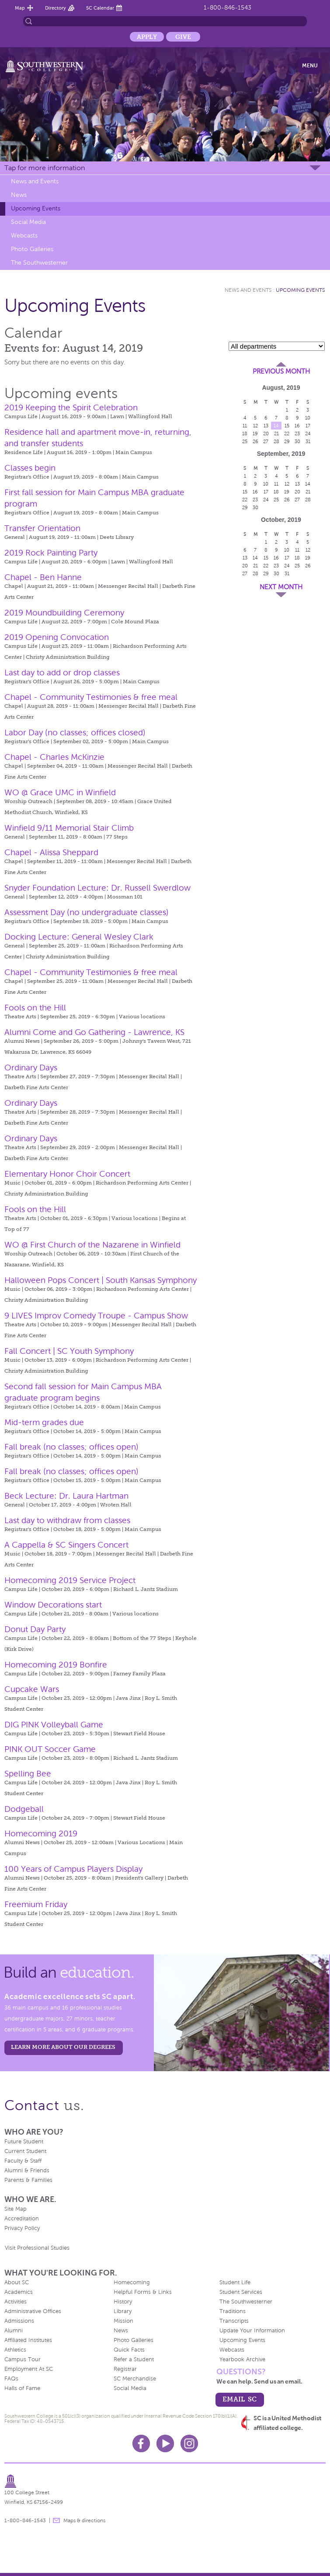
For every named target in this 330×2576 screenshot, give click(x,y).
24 (308, 433)
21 (276, 433)
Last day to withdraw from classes (67, 1520)
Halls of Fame (22, 2388)
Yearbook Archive (242, 2359)
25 (244, 441)
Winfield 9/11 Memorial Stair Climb (69, 827)
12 (255, 425)
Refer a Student (134, 2359)
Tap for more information (44, 167)
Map (20, 7)
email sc (239, 2399)
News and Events (35, 181)
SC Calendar (100, 7)
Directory (55, 7)
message (56, 2520)
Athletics (15, 2350)
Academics (18, 2292)
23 (297, 433)
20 (266, 433)
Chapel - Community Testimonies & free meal (90, 697)
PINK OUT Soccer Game (50, 1749)
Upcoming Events (35, 208)
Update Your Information (252, 2331)
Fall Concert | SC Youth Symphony (69, 1351)
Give (183, 36)
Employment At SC (28, 2369)
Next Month (281, 587)
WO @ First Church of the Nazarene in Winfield (92, 1244)
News (19, 195)
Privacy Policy (22, 2228)
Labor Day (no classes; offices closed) (75, 732)
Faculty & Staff (23, 2161)
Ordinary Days (30, 1067)
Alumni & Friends (26, 2170)
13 (266, 425)
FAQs (11, 2379)
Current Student (25, 2151)
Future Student (23, 2142)
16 (297, 425)
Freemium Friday (35, 1904)
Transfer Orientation (42, 528)
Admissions (19, 2321)
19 (255, 433)
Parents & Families (28, 2180)
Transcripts (234, 2321)
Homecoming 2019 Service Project (69, 1580)
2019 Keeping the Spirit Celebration (71, 407)
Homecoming (132, 2282)
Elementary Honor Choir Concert (67, 1173)
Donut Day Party (35, 1629)
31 (308, 441)
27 (265, 441)
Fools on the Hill (35, 1007)
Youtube (165, 2443)
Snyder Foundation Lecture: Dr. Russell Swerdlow (97, 887)
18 (244, 433)
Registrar (125, 2369)
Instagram (189, 2443)
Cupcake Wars (31, 1689)
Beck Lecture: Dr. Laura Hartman (66, 1495)
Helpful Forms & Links (143, 2292)
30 (297, 441)
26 (255, 441)
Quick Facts (129, 2350)
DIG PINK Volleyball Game (53, 1724)
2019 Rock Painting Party (50, 552)
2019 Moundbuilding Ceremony (64, 612)
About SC (16, 2282)
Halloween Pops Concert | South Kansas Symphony (100, 1280)
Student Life (234, 2282)
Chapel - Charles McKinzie (54, 757)
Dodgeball (24, 1809)
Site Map (15, 2209)
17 (308, 425)
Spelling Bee (27, 1773)
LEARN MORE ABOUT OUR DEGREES (63, 2047)
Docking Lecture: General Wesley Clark (78, 936)
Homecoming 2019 (40, 1833)
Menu (310, 66)
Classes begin (30, 467)
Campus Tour (22, 2359)
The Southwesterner (39, 262)
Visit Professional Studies (37, 2248)
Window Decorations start (53, 1604)
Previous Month (281, 371)
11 (245, 425)
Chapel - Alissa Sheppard (51, 852)
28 (276, 441)
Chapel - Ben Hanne (43, 577)
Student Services (240, 2292)
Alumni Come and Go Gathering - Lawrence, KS (94, 1032)
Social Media (28, 222)
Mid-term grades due (44, 1422)
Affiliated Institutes (28, 2340)
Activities (15, 2302)
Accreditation (21, 2219)
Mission (123, 2321)
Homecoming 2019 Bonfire (55, 1664)
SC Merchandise (135, 2379)
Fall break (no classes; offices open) (71, 1446)
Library (123, 2311)
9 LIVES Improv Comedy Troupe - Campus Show (96, 1315)
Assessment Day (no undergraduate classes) (86, 912)
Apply (147, 36)
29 (287, 441)
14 (276, 425)
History (123, 2302)
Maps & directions (84, 2520)
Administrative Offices (32, 2311)
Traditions (232, 2311)
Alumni (13, 2331)
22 (286, 433)
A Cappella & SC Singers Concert (66, 1544)
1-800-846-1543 (227, 7)
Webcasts (24, 235)
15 (287, 425)
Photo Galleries (32, 249)
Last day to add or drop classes (62, 672)
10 (307, 417)
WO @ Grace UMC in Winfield (60, 792)
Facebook (141, 2443)
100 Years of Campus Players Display (73, 1868)
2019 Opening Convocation (56, 637)
